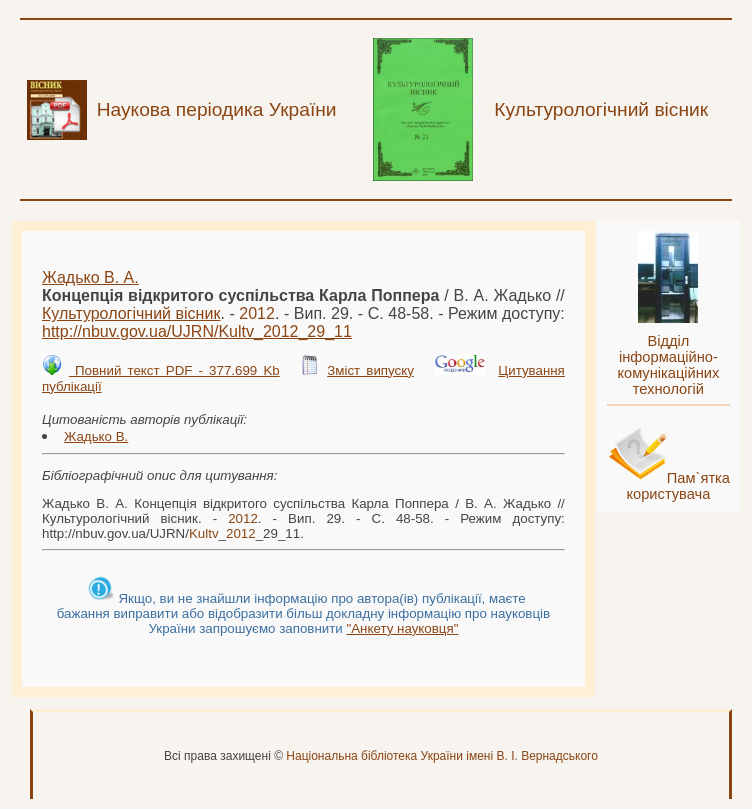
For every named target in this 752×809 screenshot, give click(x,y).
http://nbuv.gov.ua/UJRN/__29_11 (197, 331)
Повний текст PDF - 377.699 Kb (174, 370)
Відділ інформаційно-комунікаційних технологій (668, 365)
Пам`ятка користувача (678, 486)
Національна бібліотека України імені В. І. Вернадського (442, 756)
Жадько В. (96, 436)
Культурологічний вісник (131, 313)
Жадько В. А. (90, 277)
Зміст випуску (370, 370)
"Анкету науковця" (402, 628)
